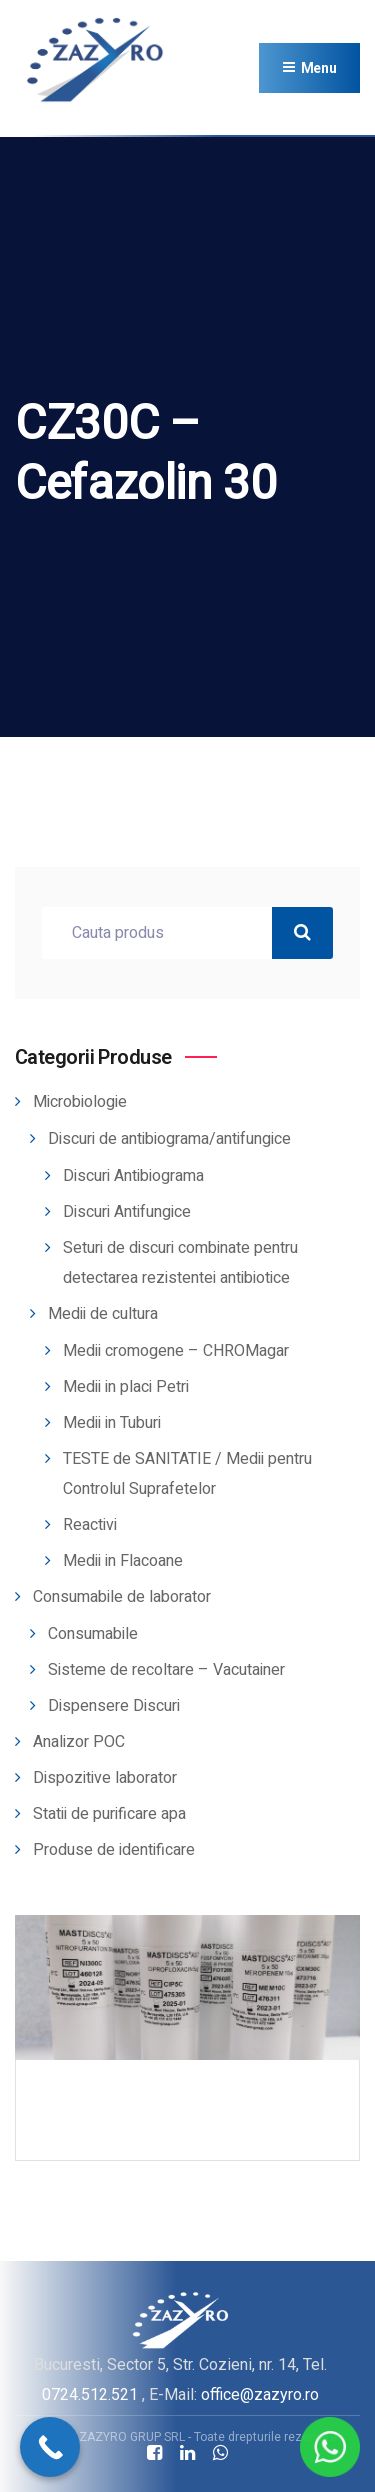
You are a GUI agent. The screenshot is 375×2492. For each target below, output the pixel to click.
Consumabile (93, 1634)
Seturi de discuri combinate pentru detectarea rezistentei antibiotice (180, 1263)
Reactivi (90, 1525)
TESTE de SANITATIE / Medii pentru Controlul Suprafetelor (187, 1474)
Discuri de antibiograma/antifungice (169, 1139)
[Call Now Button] (50, 2447)
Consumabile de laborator (122, 1597)
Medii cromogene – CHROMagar (176, 1351)
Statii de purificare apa (109, 1814)
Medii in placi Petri (126, 1387)
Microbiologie (80, 1102)
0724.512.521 (90, 2394)
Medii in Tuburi (112, 1423)
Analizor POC (79, 1742)
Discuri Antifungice (127, 1212)
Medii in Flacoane (123, 1561)
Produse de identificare (114, 1850)
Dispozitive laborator (105, 1778)
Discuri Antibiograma (133, 1176)
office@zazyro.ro (260, 2394)
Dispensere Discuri (114, 1706)
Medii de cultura (103, 1314)
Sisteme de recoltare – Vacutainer (166, 1670)
